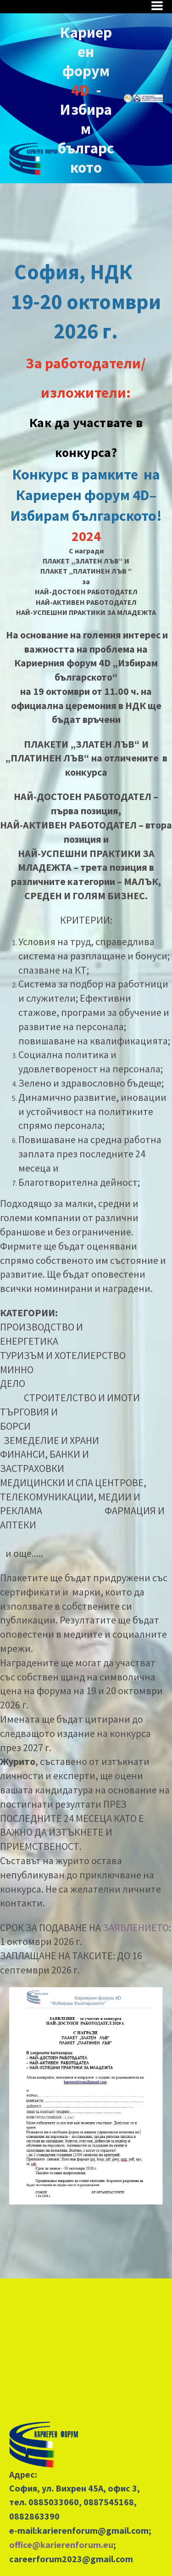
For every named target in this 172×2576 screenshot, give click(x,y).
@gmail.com (123, 2530)
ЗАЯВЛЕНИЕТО (136, 1927)
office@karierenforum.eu (61, 2544)
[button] (157, 5)
